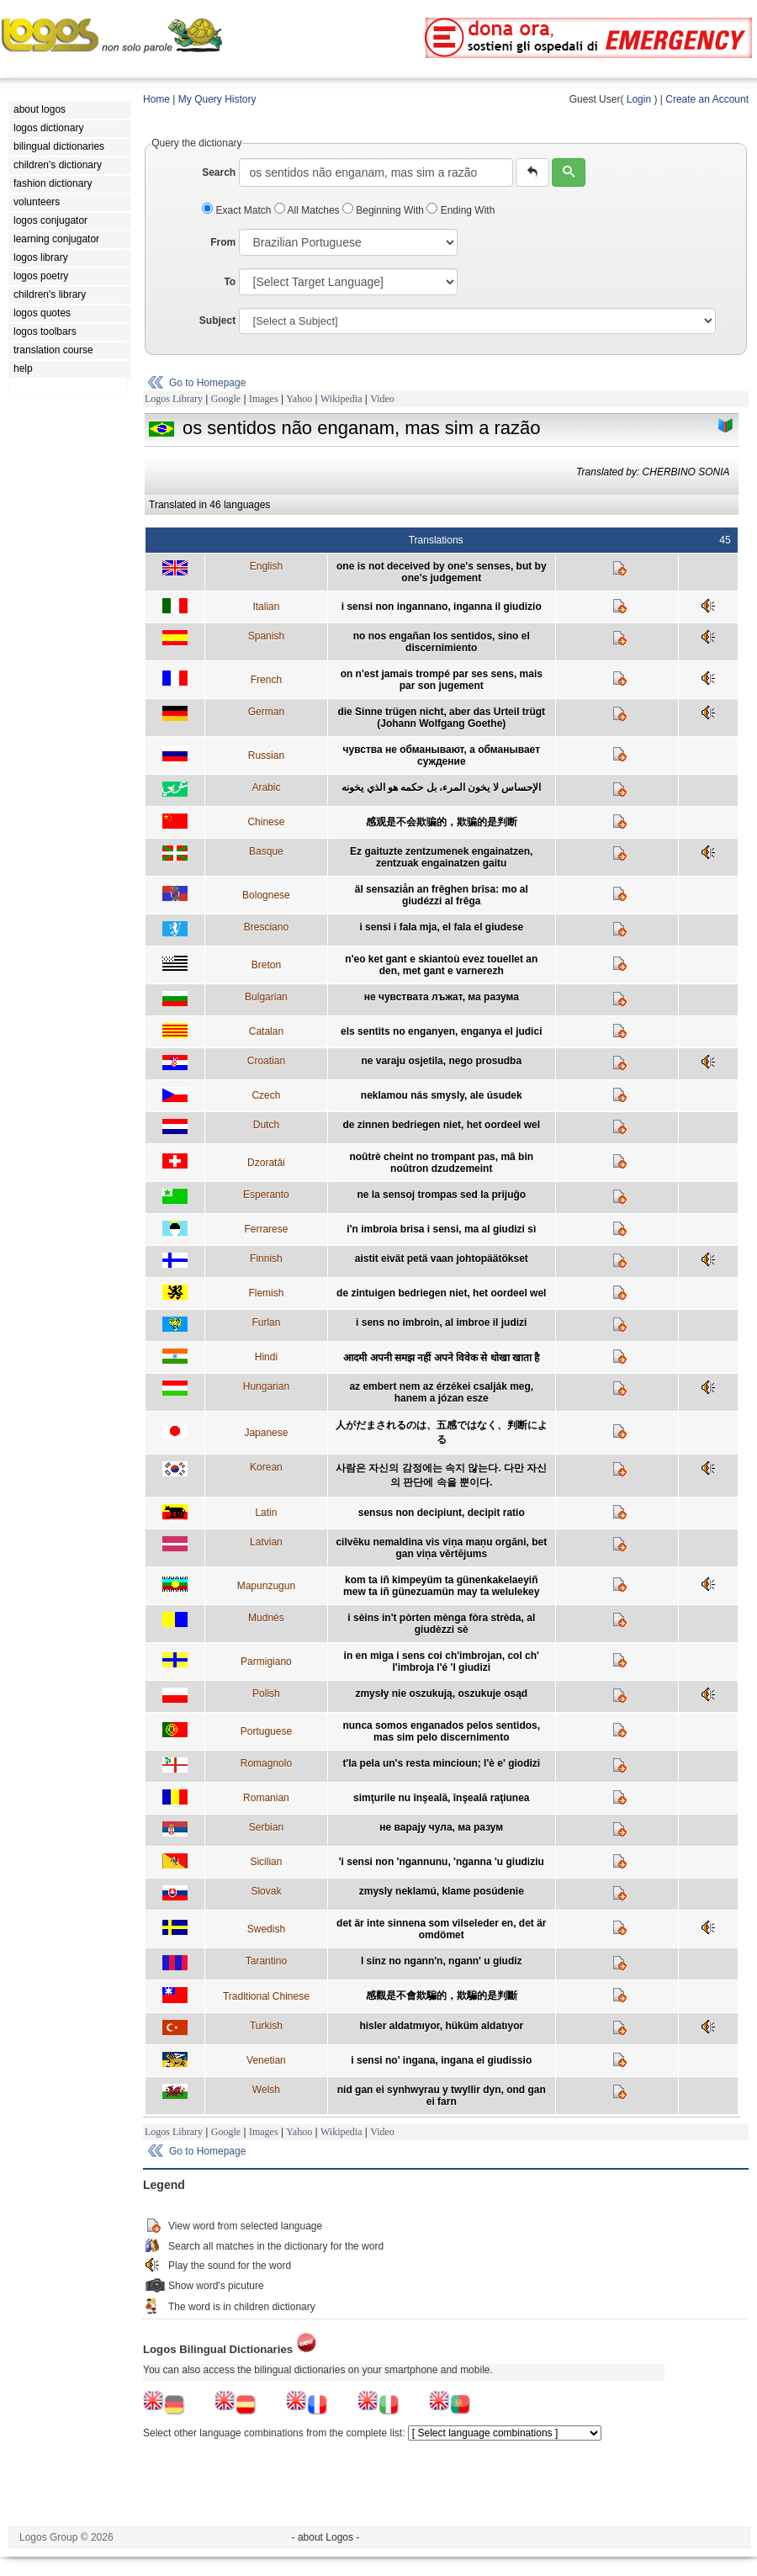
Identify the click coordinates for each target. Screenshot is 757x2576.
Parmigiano (266, 1661)
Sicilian (266, 1862)
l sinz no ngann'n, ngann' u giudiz (441, 1961)
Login (639, 99)
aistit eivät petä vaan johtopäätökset (441, 1258)
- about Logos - (326, 2537)
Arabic (265, 787)
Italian (265, 606)
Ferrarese (266, 1229)
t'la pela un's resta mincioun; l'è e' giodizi (441, 1763)
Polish (266, 1693)
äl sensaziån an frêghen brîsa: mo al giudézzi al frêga (441, 895)
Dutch (266, 1125)
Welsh (266, 2090)
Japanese (266, 1433)
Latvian (266, 1542)
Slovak (266, 1891)
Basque (266, 851)
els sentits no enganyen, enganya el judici (441, 1031)
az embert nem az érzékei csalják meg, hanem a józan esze (441, 1392)
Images (263, 399)
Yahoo (299, 399)
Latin (266, 1513)
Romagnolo (266, 1763)
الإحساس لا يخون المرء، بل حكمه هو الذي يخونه (441, 787)
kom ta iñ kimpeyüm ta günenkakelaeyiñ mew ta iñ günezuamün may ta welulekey (441, 1586)
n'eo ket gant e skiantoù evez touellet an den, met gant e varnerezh (441, 965)
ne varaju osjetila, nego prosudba (441, 1061)
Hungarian (266, 1386)
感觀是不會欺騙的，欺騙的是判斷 (441, 1995)
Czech (265, 1095)
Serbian (266, 1827)
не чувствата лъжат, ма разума (441, 997)
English (266, 566)
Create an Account (707, 99)
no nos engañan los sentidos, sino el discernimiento (441, 642)
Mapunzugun (266, 1586)
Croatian (266, 1061)
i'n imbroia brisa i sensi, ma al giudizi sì (441, 1229)
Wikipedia (341, 399)
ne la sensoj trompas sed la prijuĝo (441, 1195)
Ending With (460, 210)
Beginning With (384, 210)
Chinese (265, 822)
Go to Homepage (207, 383)
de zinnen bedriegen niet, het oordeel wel (441, 1125)
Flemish (265, 1293)
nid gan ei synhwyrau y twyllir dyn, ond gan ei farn (441, 2095)
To (230, 282)
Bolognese (266, 895)
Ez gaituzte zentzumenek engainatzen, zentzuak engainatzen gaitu (441, 857)
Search (219, 172)
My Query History (217, 99)
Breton (266, 965)
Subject (217, 320)
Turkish (266, 2026)
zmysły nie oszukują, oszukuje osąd (441, 1693)
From (223, 242)
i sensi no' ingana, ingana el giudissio (441, 2060)
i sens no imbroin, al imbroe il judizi (441, 1322)
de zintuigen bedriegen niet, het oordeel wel (441, 1293)
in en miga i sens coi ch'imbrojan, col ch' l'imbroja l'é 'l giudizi (441, 1661)
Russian (266, 755)
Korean (266, 1467)
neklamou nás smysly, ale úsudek (441, 1095)
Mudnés (266, 1618)
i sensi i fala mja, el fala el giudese (441, 927)
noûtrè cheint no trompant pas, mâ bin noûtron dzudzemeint (441, 1162)
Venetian (266, 2060)
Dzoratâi (266, 1163)
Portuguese (266, 1731)
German (266, 712)
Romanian (266, 1798)
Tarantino (266, 1961)
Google (226, 399)
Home (156, 99)
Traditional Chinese (266, 1996)
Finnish (266, 1258)
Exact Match (238, 210)
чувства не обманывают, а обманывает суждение (441, 755)
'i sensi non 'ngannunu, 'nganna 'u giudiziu (441, 1862)
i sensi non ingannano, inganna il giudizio (441, 606)
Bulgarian (266, 997)
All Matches (308, 210)
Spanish (266, 636)
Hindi (266, 1357)
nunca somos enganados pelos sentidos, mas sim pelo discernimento (441, 1731)
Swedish (266, 1929)
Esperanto (266, 1195)
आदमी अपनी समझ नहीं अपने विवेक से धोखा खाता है (441, 1358)
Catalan (266, 1031)
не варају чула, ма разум (441, 1827)
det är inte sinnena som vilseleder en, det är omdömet (441, 1929)
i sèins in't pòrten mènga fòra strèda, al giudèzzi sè (441, 1623)
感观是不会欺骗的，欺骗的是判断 (441, 822)
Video (382, 399)
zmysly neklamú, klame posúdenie (441, 1891)
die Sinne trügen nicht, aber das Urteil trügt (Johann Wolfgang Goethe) (441, 717)
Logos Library (174, 399)
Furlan (265, 1322)
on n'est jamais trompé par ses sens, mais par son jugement (442, 680)
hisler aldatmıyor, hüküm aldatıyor (441, 2026)
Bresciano (266, 927)
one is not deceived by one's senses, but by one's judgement (441, 572)
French (266, 680)
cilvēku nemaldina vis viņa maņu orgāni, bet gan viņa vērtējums (441, 1548)
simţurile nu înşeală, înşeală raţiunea (441, 1798)
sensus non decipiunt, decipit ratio (441, 1513)
